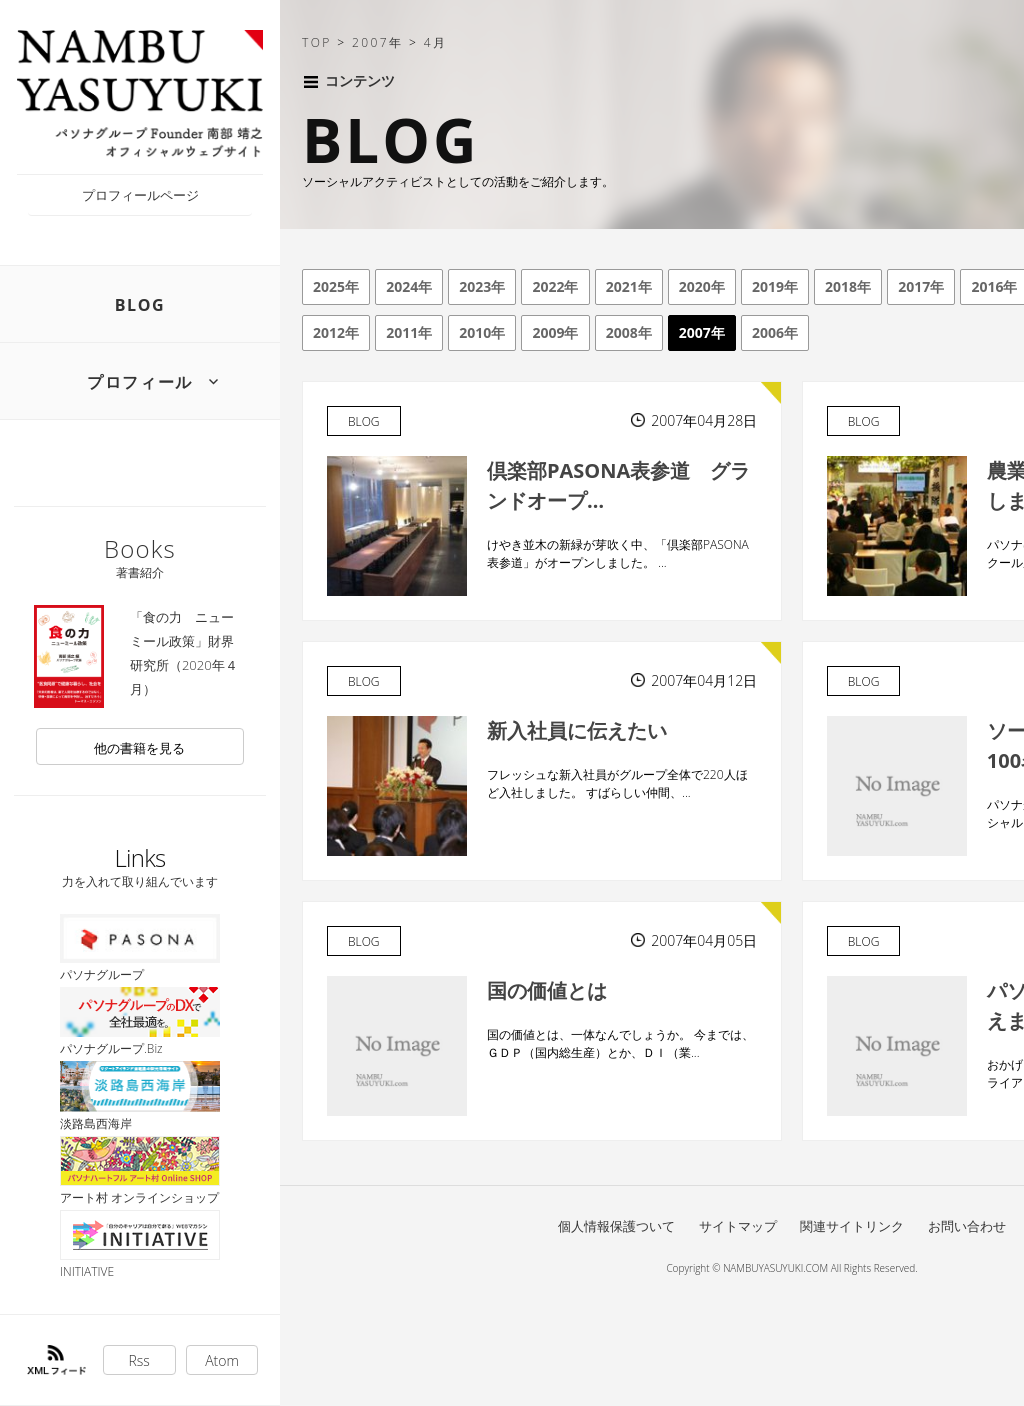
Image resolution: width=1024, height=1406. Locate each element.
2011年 (409, 332)
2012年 (336, 332)
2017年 (921, 286)
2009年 (555, 332)
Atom (222, 1360)
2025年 (336, 286)
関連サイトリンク (852, 1226)
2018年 (848, 286)
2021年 (629, 286)
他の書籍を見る (139, 748)
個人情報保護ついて (616, 1226)
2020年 (702, 286)
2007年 (702, 332)
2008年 (629, 332)
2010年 (482, 332)
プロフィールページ (140, 195)
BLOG (140, 305)
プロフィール (140, 382)
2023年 (482, 286)
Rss (139, 1360)
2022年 (555, 286)
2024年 (409, 286)
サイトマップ (738, 1226)
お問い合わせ (967, 1226)
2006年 (775, 332)
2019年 (775, 286)
